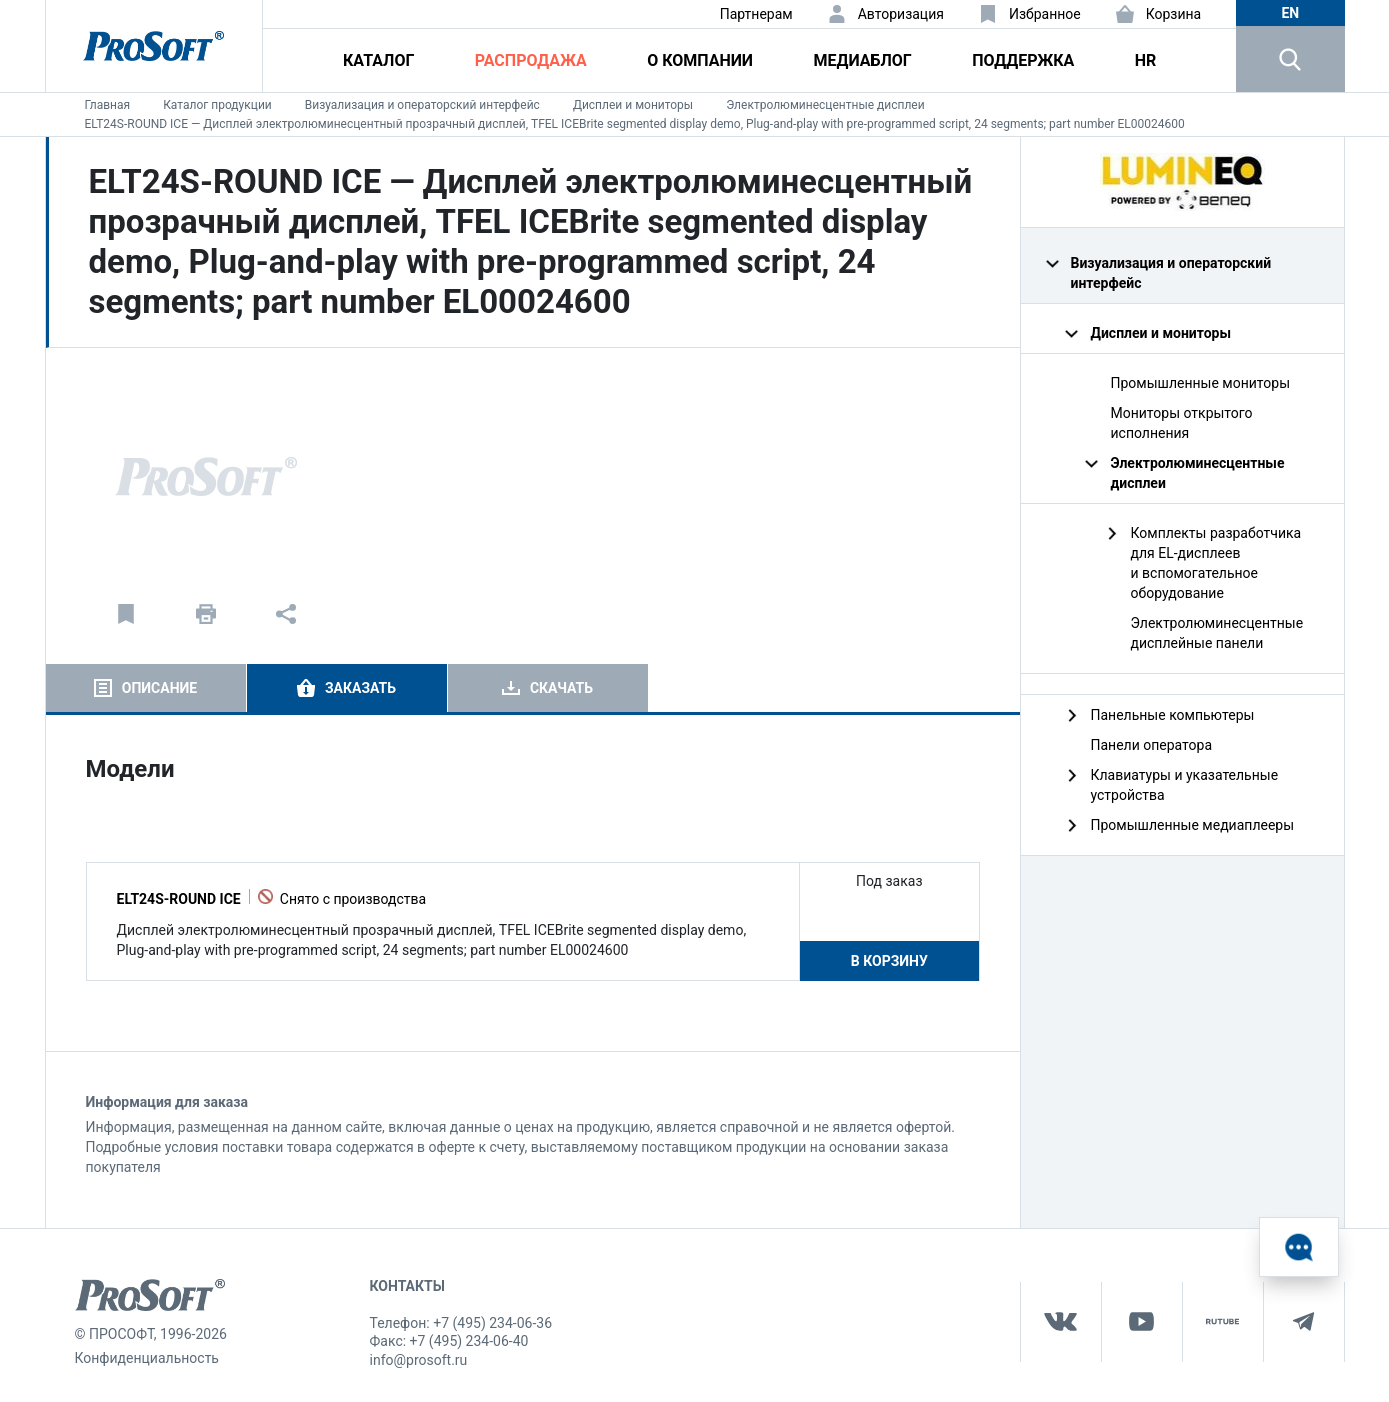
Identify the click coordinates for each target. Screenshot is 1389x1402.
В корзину (889, 961)
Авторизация (901, 14)
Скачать (561, 688)
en (1290, 13)
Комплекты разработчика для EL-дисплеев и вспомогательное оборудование (1216, 563)
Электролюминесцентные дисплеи (825, 105)
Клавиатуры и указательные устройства (1185, 785)
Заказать (360, 688)
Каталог (378, 60)
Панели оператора (1152, 745)
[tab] (146, 688)
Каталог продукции (217, 105)
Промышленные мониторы (1201, 383)
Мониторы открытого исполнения (1182, 423)
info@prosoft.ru (419, 1360)
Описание (159, 688)
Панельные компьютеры (1173, 715)
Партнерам (756, 14)
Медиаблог (862, 60)
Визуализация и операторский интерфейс (422, 105)
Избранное (1045, 14)
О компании (700, 60)
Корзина (1174, 14)
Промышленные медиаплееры (1193, 825)
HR (1146, 60)
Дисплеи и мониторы (633, 105)
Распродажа (531, 60)
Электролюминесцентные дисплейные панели (1217, 633)
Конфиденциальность (147, 1358)
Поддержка (1023, 60)
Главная (108, 105)
